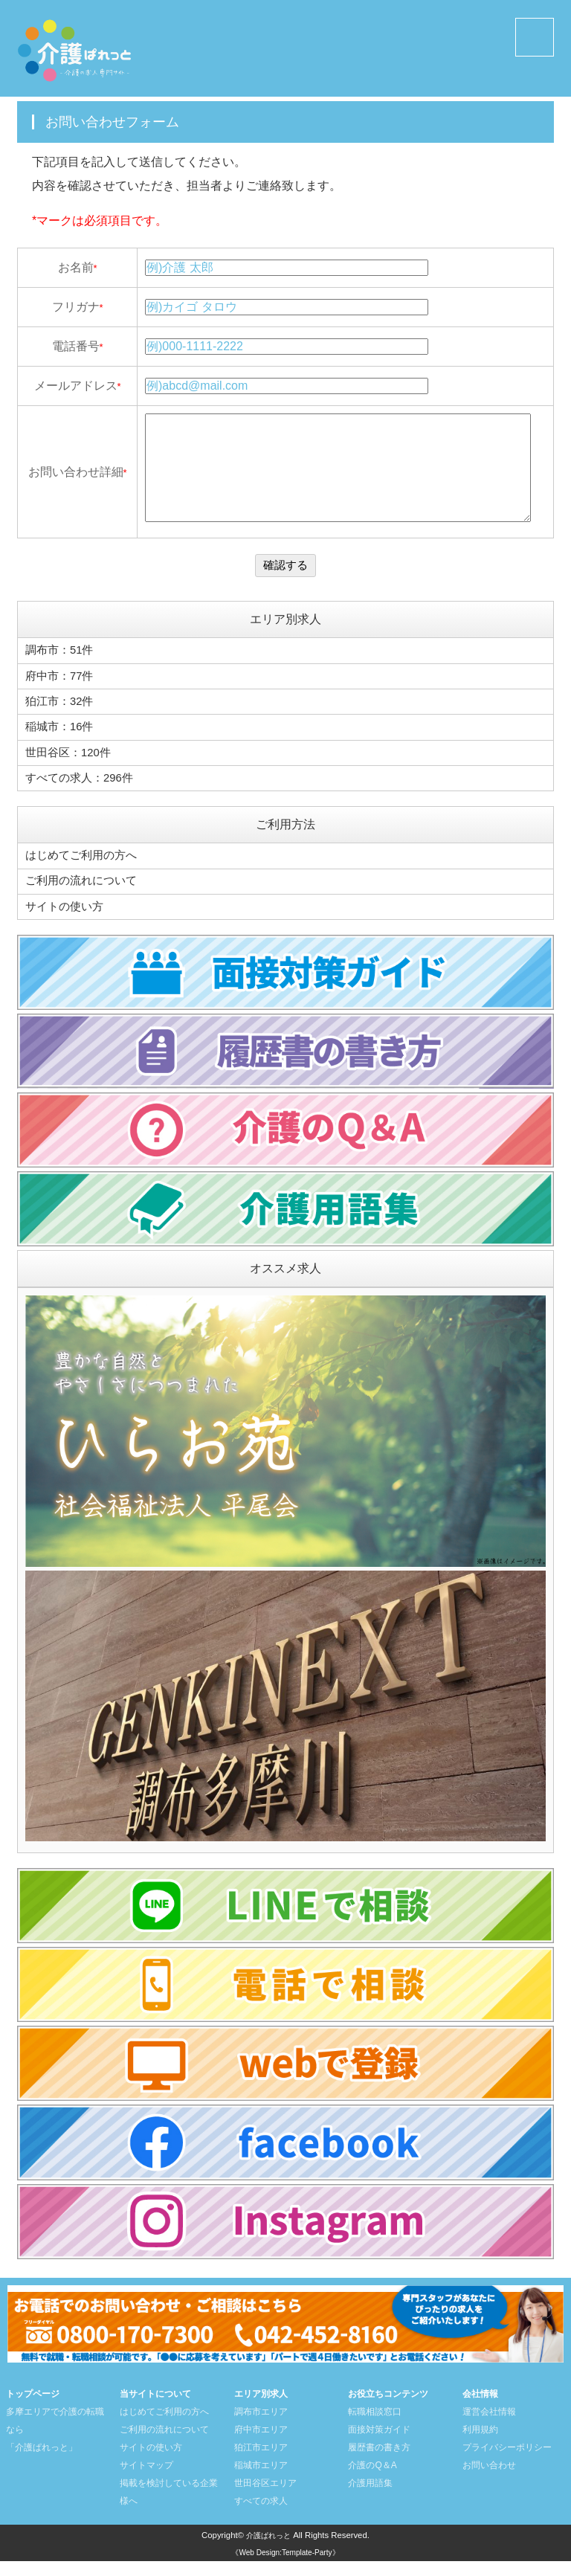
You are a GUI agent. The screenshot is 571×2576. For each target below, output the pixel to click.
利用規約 (480, 2444)
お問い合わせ (489, 2480)
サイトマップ (146, 2480)
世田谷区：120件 (71, 771)
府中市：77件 (61, 698)
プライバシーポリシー (507, 2462)
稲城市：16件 (61, 747)
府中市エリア (261, 2444)
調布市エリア (261, 2426)
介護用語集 (370, 2498)
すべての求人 (261, 2516)
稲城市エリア (261, 2480)
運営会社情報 (489, 2426)
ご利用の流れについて (84, 897)
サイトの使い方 (67, 921)
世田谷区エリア (265, 2498)
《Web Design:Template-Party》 (285, 2567)
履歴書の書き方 (379, 2462)
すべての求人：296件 (83, 796)
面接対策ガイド (379, 2444)
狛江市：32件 (61, 722)
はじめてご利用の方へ (84, 872)
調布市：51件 (61, 673)
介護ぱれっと (268, 2550)
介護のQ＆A (372, 2480)
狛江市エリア (261, 2462)
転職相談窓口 (374, 2426)
